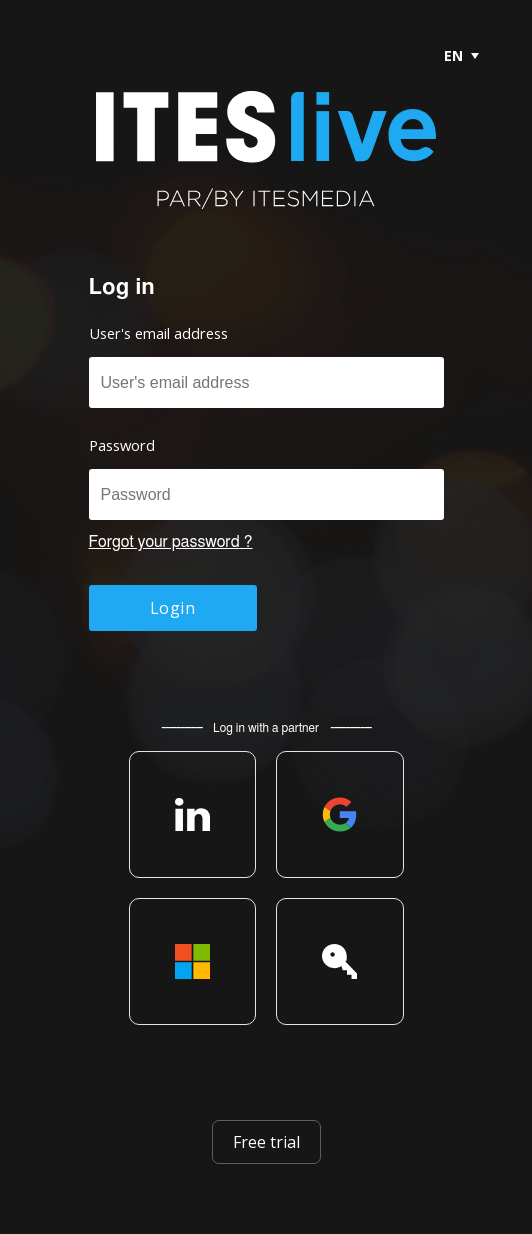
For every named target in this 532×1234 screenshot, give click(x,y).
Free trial (266, 1142)
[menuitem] (461, 55)
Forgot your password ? (171, 542)
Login (172, 608)
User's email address (158, 333)
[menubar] (453, 55)
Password (122, 445)
